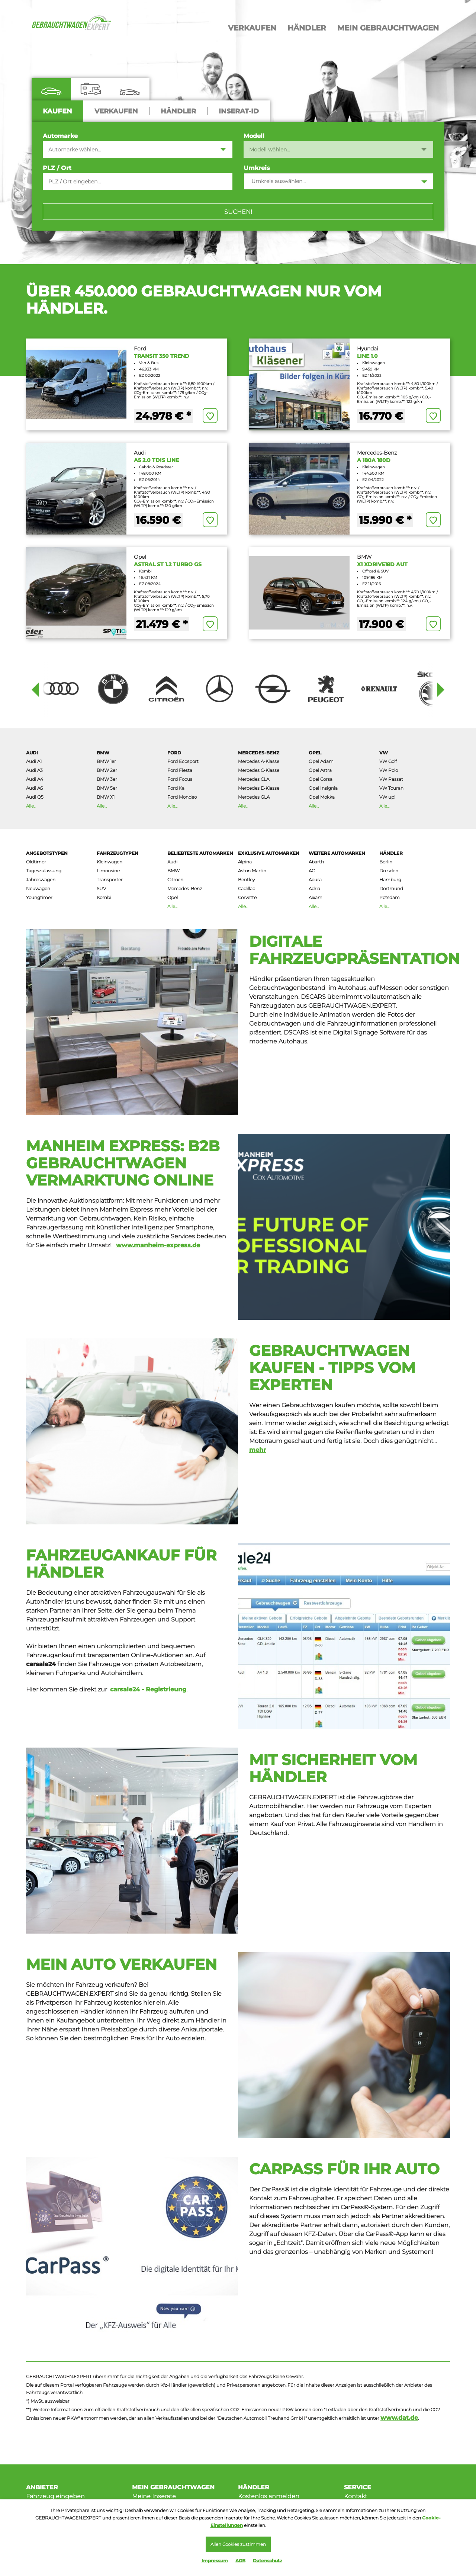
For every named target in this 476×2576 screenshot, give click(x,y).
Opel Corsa (320, 779)
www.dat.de (399, 2417)
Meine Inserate (154, 2496)
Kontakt (355, 2496)
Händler (391, 853)
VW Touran (391, 788)
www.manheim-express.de (158, 1245)
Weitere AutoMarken (337, 853)
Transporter (110, 879)
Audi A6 (34, 788)
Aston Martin (252, 870)
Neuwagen (38, 888)
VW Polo (388, 770)
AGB (240, 2560)
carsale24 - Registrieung (148, 1689)
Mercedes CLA (253, 779)
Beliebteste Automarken (200, 853)
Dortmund (391, 888)
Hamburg (390, 879)
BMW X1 (106, 797)
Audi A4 (34, 779)
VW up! (387, 797)
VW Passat (391, 779)
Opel (315, 753)
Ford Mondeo (182, 797)
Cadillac (246, 888)
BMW (103, 753)
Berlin (385, 861)
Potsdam (389, 897)
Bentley (246, 879)
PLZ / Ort (57, 168)
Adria (314, 888)
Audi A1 (34, 761)
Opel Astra (320, 770)
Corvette (247, 897)
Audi (32, 753)
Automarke (60, 136)
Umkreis (257, 168)
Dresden (388, 870)
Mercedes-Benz (258, 753)
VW (383, 753)
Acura (315, 879)
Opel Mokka (322, 797)
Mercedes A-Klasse (258, 761)
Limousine (108, 870)
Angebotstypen (47, 853)
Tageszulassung (43, 870)
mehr (257, 1449)
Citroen (175, 879)
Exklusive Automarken (268, 853)
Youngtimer (39, 897)
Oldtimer (36, 861)
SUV (101, 888)
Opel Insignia (323, 788)
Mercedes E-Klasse (258, 788)
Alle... (31, 806)
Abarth (316, 861)
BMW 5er (107, 788)
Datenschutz (267, 2560)
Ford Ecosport (183, 761)
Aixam (315, 897)
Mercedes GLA (254, 797)
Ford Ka (175, 788)
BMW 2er (107, 770)
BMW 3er (107, 779)
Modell (254, 136)
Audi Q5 (35, 797)
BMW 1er (106, 761)
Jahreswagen (40, 879)
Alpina (245, 861)
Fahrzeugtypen (117, 853)
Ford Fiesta (179, 770)
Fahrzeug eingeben (55, 2496)
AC (312, 870)
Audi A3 (34, 770)
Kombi (104, 897)
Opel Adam (321, 761)
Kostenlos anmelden (268, 2496)
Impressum (215, 2560)
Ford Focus (179, 779)
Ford (174, 753)
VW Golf (388, 761)
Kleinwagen (109, 861)
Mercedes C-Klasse (258, 770)
